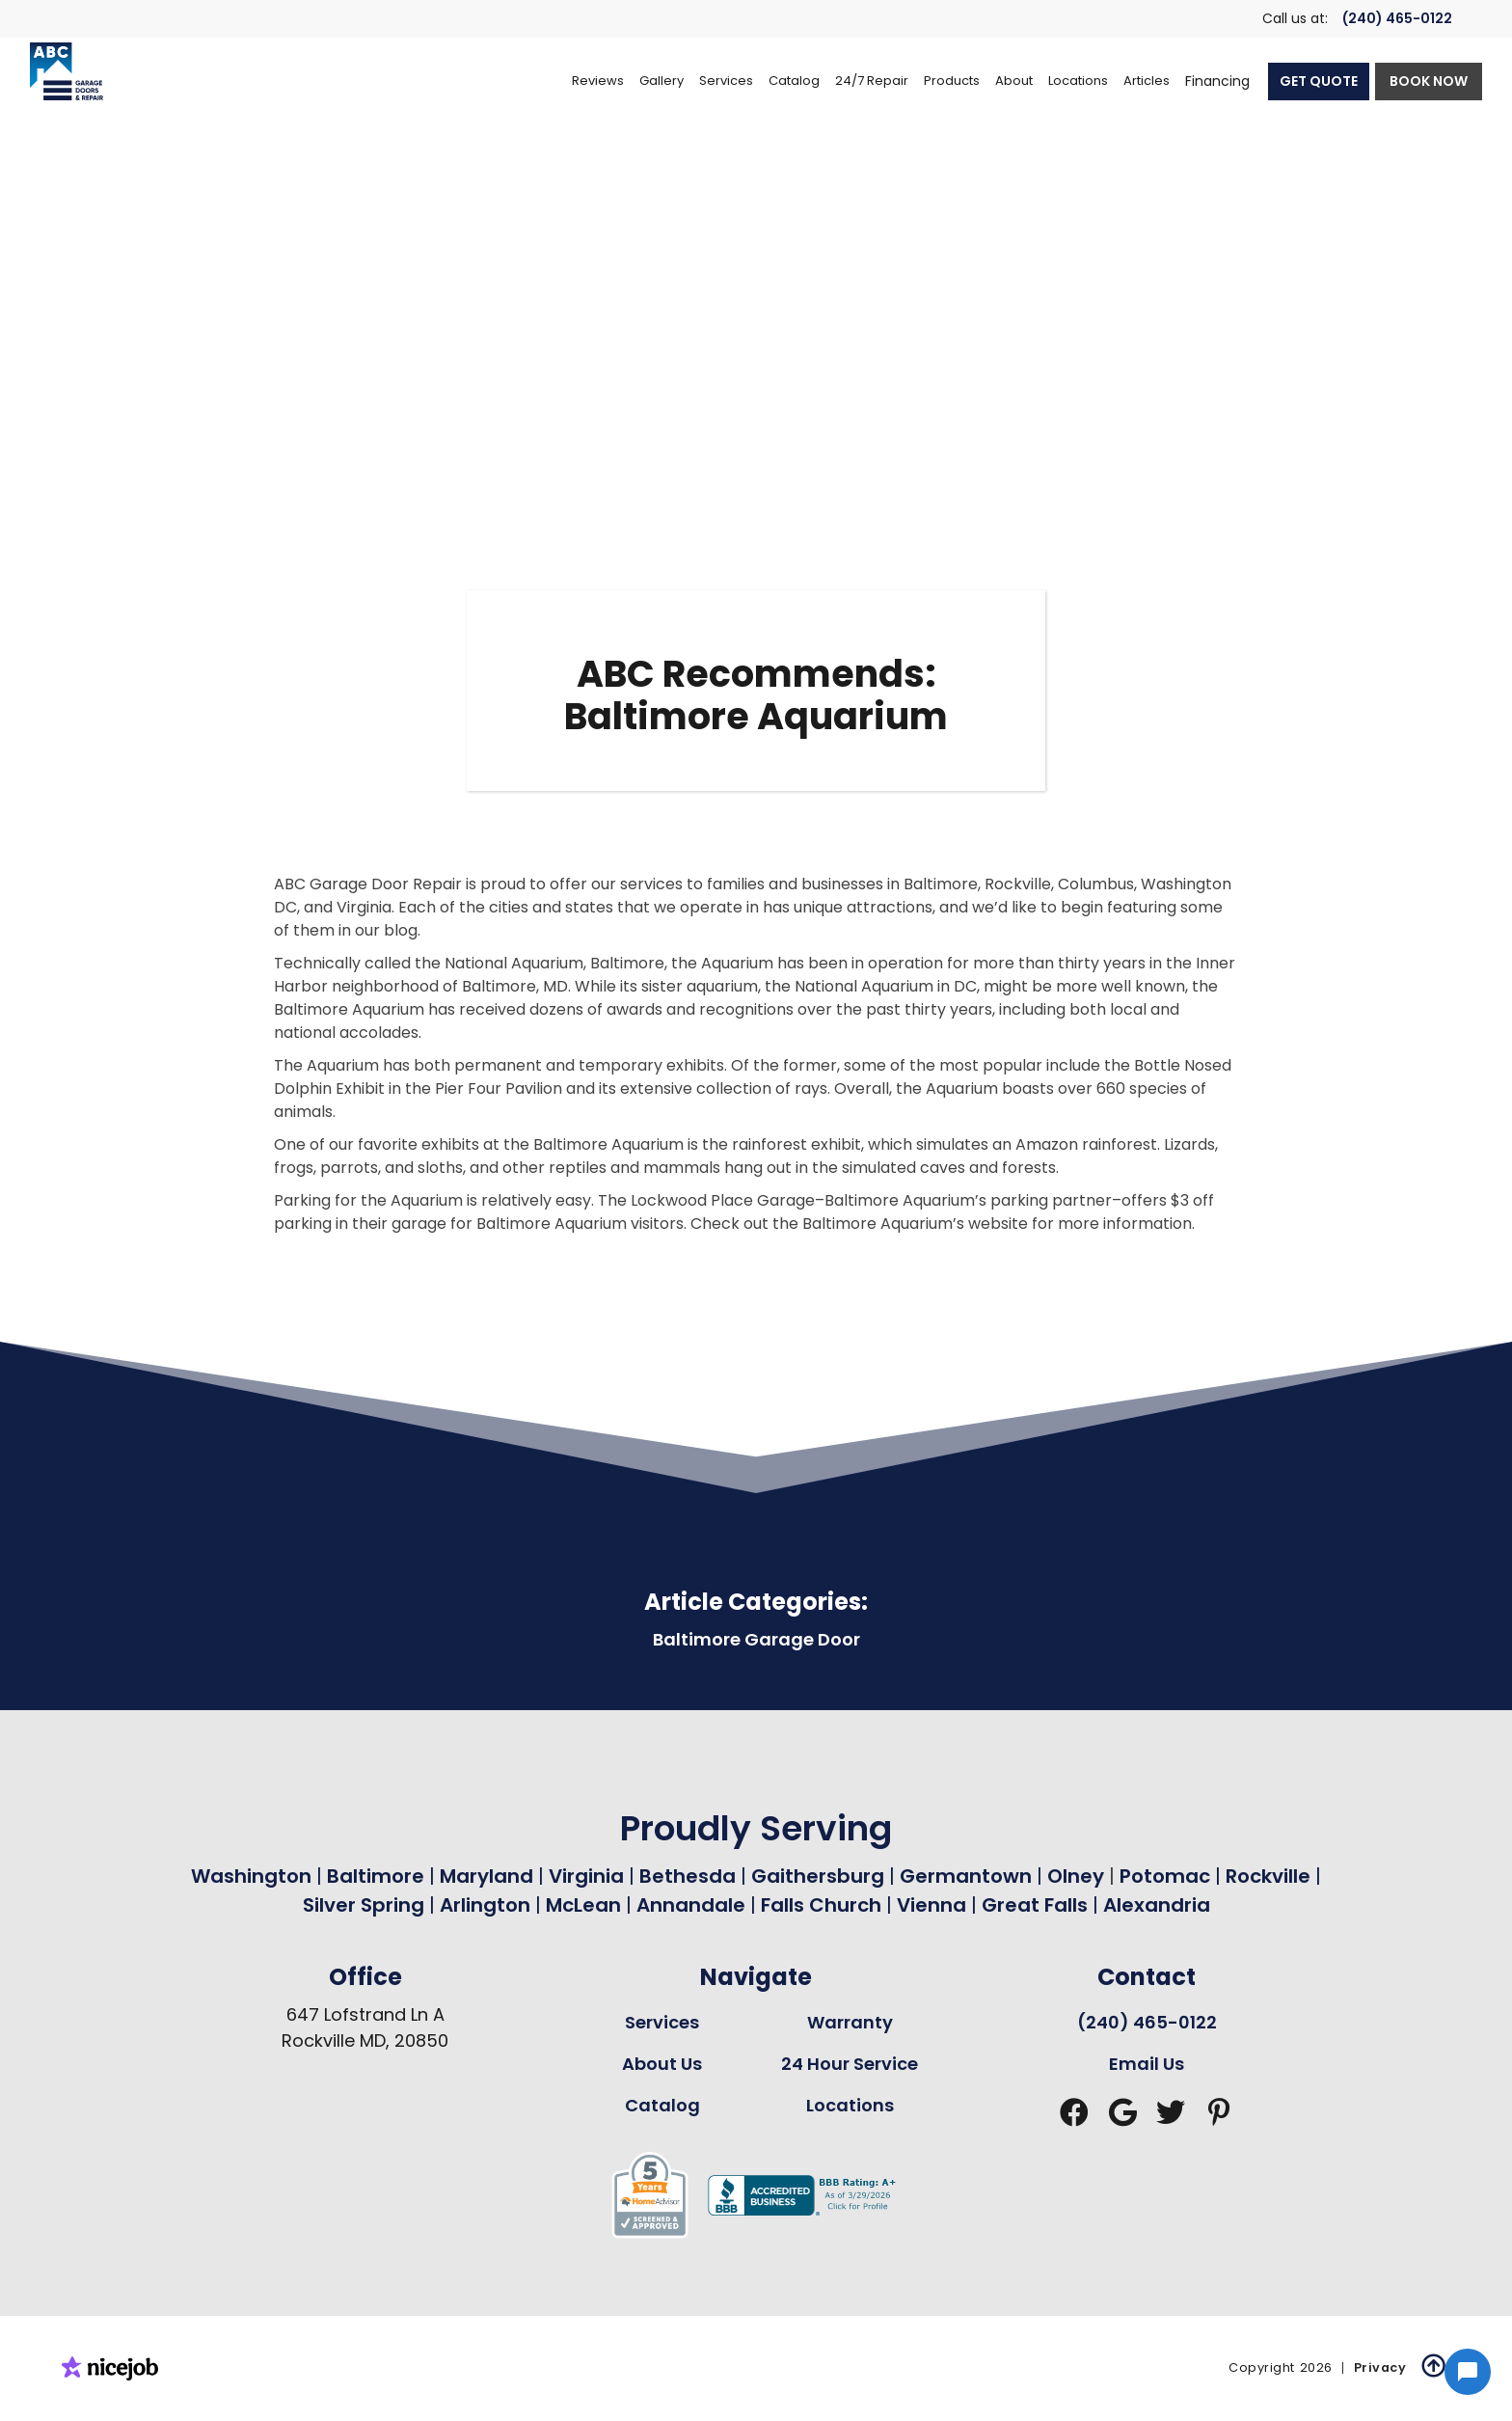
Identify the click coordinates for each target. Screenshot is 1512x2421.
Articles (1146, 80)
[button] (726, 81)
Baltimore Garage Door (756, 1639)
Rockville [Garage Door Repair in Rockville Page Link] (1268, 1876)
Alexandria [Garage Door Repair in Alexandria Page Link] (1156, 1904)
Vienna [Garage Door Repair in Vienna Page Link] (931, 1904)
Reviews (598, 80)
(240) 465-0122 (1397, 18)
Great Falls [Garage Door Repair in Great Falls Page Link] (1035, 1904)
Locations (850, 2105)
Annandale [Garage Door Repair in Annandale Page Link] (690, 1904)
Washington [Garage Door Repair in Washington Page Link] (251, 1876)
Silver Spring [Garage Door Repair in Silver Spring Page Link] (366, 1904)
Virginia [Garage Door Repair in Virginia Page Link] (586, 1876)
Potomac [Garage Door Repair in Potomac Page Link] (1167, 1876)
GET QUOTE (1319, 81)
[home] (66, 71)
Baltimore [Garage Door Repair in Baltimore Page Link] (375, 1876)
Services (662, 2022)
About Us (662, 2064)
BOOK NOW (1429, 81)
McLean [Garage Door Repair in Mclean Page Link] (583, 1904)
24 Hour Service (849, 2064)
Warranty (850, 2022)
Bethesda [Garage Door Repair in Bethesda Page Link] (687, 1876)
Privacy (1380, 2367)
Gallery (661, 80)
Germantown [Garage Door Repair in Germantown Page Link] (968, 1876)
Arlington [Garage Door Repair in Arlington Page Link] (485, 1904)
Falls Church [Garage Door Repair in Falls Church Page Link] (821, 1904)
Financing (1217, 81)
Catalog (662, 2105)
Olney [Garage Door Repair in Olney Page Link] (1078, 1876)
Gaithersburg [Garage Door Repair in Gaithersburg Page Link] (817, 1876)
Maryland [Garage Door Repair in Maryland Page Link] (486, 1876)
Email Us (1146, 2064)
